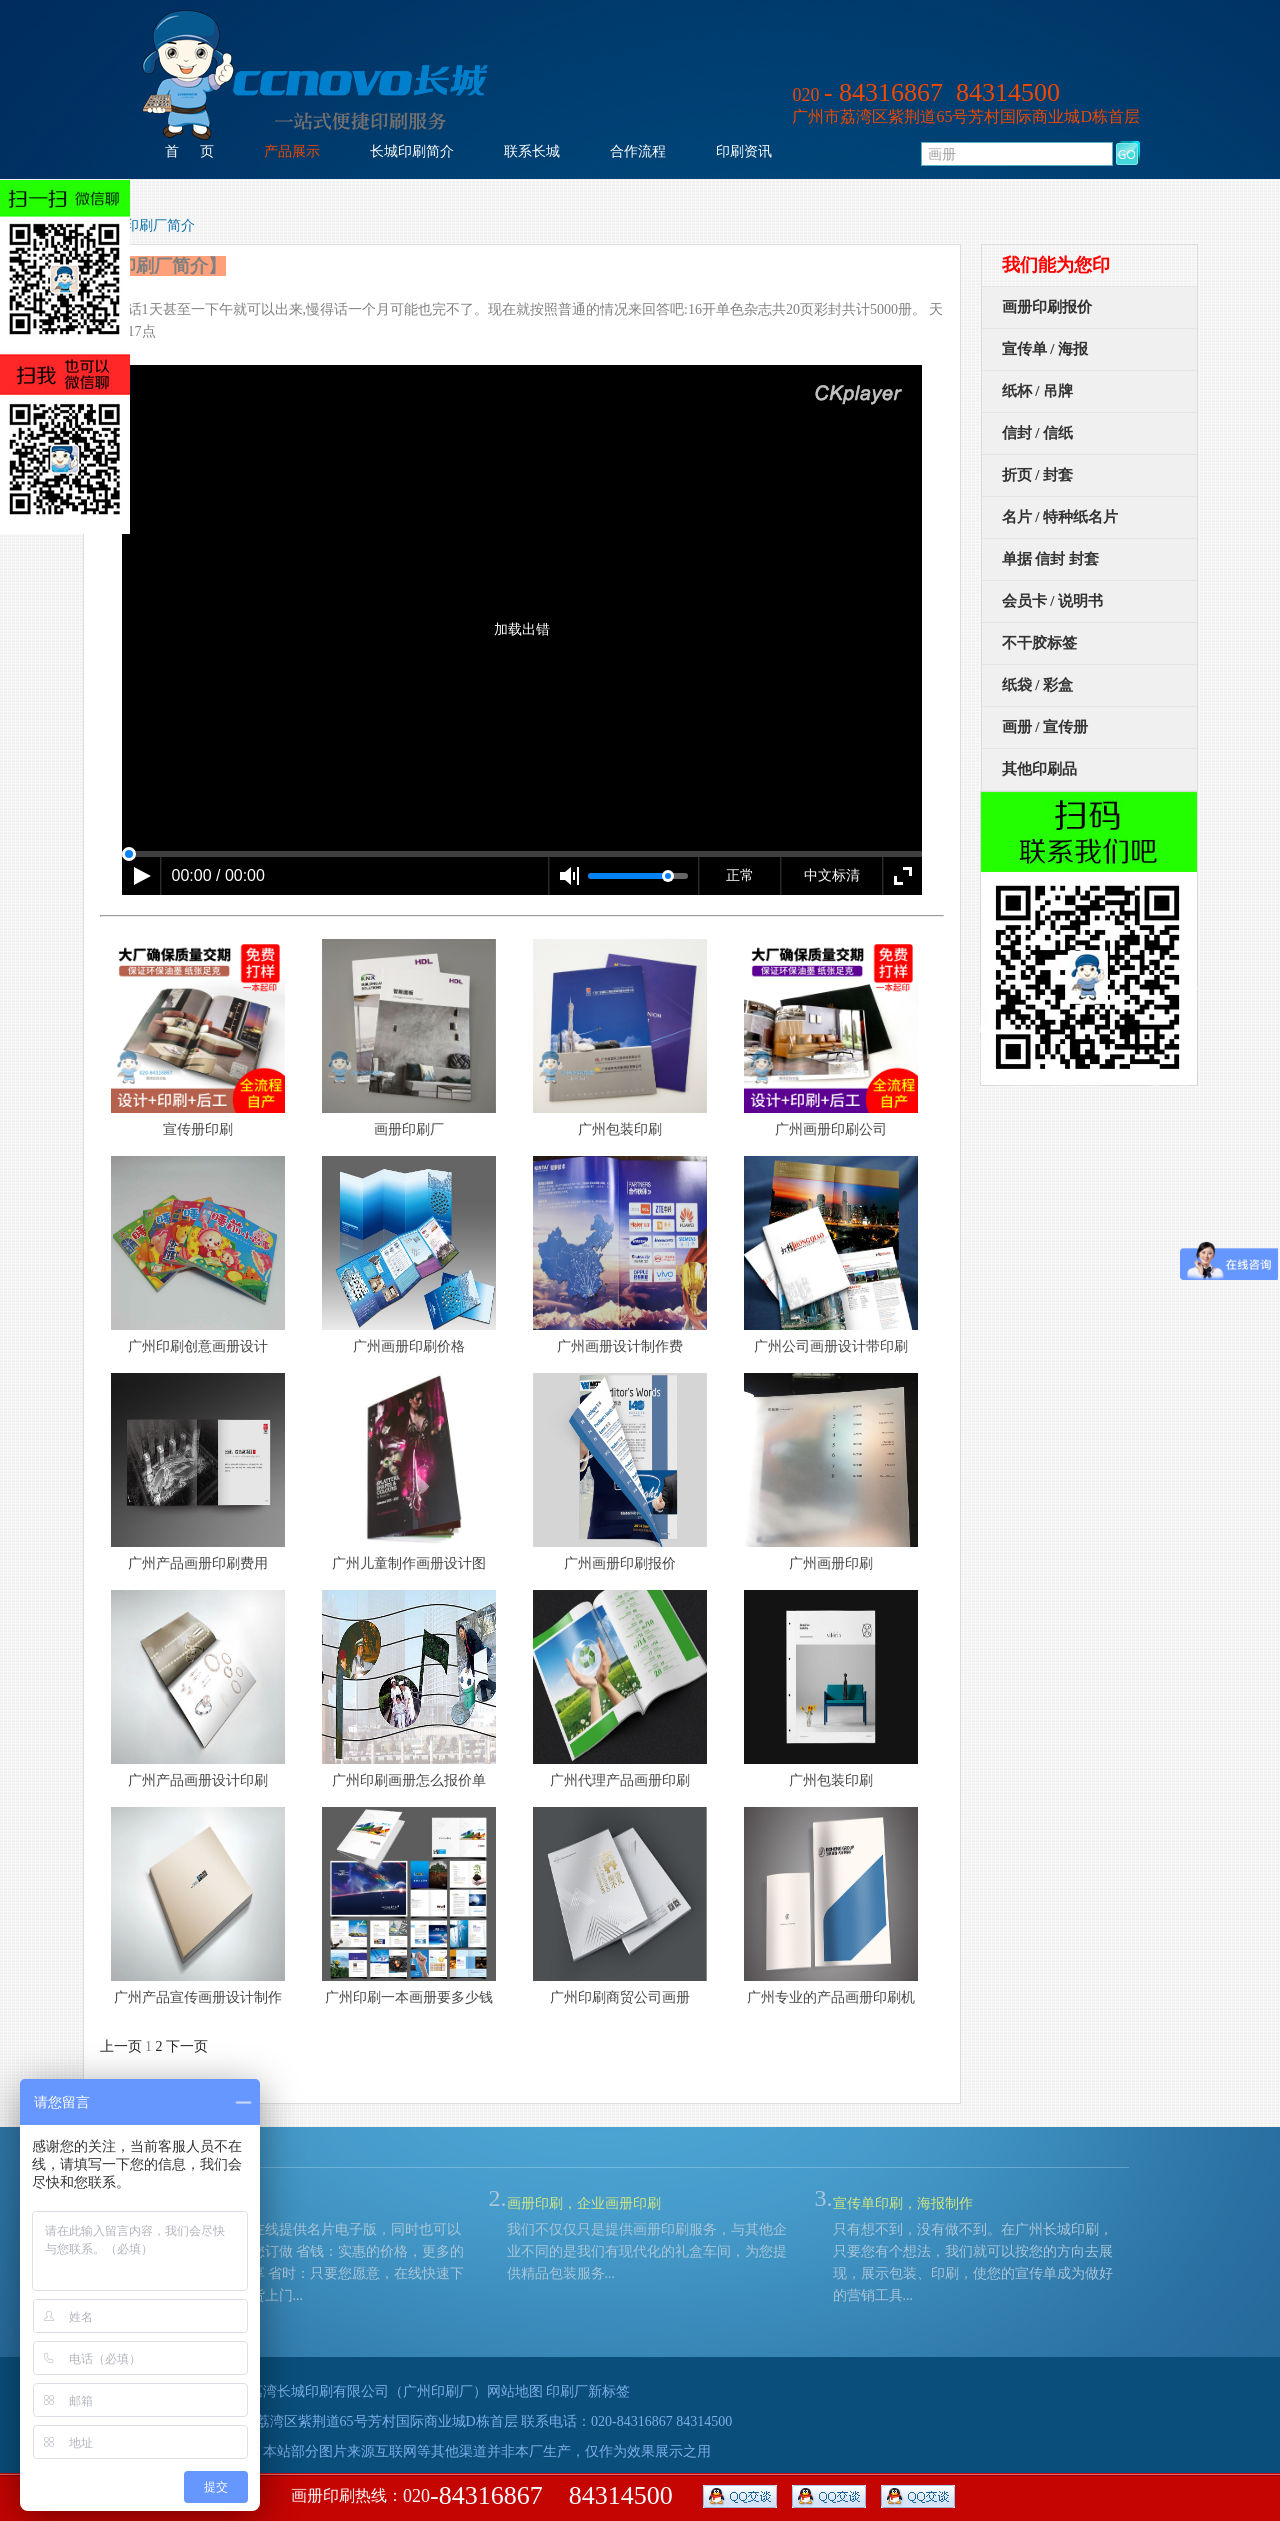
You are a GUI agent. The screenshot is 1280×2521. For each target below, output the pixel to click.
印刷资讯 (744, 151)
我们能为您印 (1056, 265)
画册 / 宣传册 (1045, 727)
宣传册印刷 (198, 1129)
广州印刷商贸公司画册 (620, 1997)
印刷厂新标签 (588, 2391)
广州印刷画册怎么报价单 (409, 1780)
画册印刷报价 (1047, 307)
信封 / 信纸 (1038, 433)
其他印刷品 (1039, 769)
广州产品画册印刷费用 (198, 1563)
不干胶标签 (1039, 643)
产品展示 (292, 151)
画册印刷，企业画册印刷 (584, 2203)
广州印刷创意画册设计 (198, 1346)
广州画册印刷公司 (831, 1129)
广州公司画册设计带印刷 (831, 1346)
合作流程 (638, 151)
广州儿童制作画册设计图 (409, 1563)
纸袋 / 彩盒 (1038, 685)
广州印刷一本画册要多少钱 (409, 1997)
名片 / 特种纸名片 (1060, 517)
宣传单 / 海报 (1045, 349)
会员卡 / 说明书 (1053, 601)
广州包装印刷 (620, 1129)
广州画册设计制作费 (620, 1346)
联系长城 (532, 151)
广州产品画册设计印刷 (198, 1780)
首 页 (189, 151)
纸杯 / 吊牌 (1038, 391)
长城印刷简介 (412, 151)
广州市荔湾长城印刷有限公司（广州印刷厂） (347, 2391)
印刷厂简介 (160, 225)
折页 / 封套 (1038, 475)
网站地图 (515, 2391)
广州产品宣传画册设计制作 (198, 1997)
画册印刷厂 (409, 1129)
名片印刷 (209, 2203)
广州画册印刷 (831, 1563)
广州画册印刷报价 (620, 1563)
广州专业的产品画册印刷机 (831, 1997)
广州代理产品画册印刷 (620, 1780)
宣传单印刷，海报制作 (903, 2203)
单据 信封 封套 (1051, 559)
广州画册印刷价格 (409, 1346)
